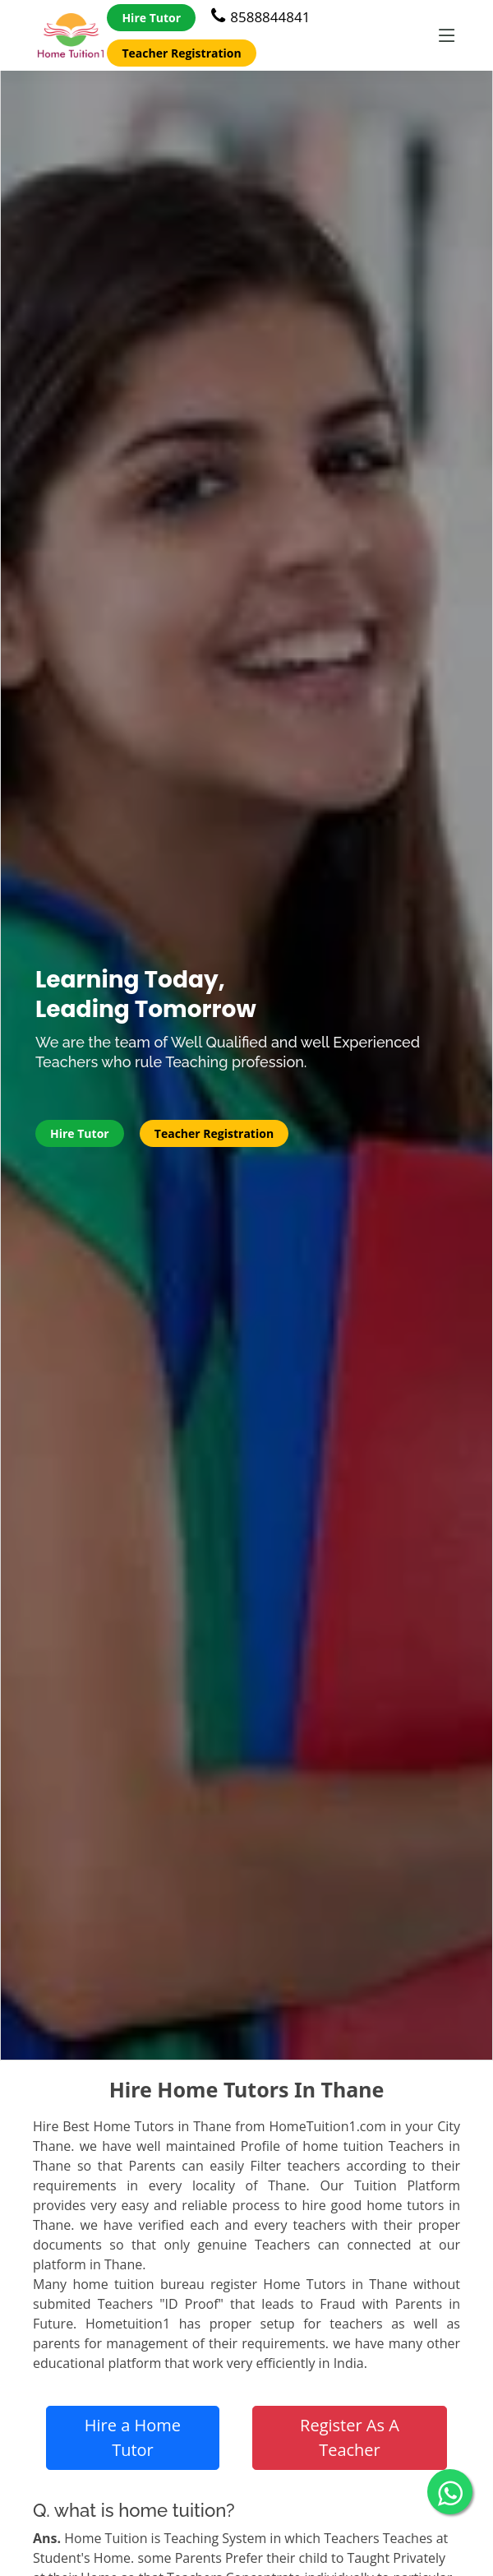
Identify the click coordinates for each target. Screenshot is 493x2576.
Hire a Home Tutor (133, 2437)
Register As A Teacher (349, 2437)
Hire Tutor (151, 17)
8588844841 (260, 16)
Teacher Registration (181, 53)
